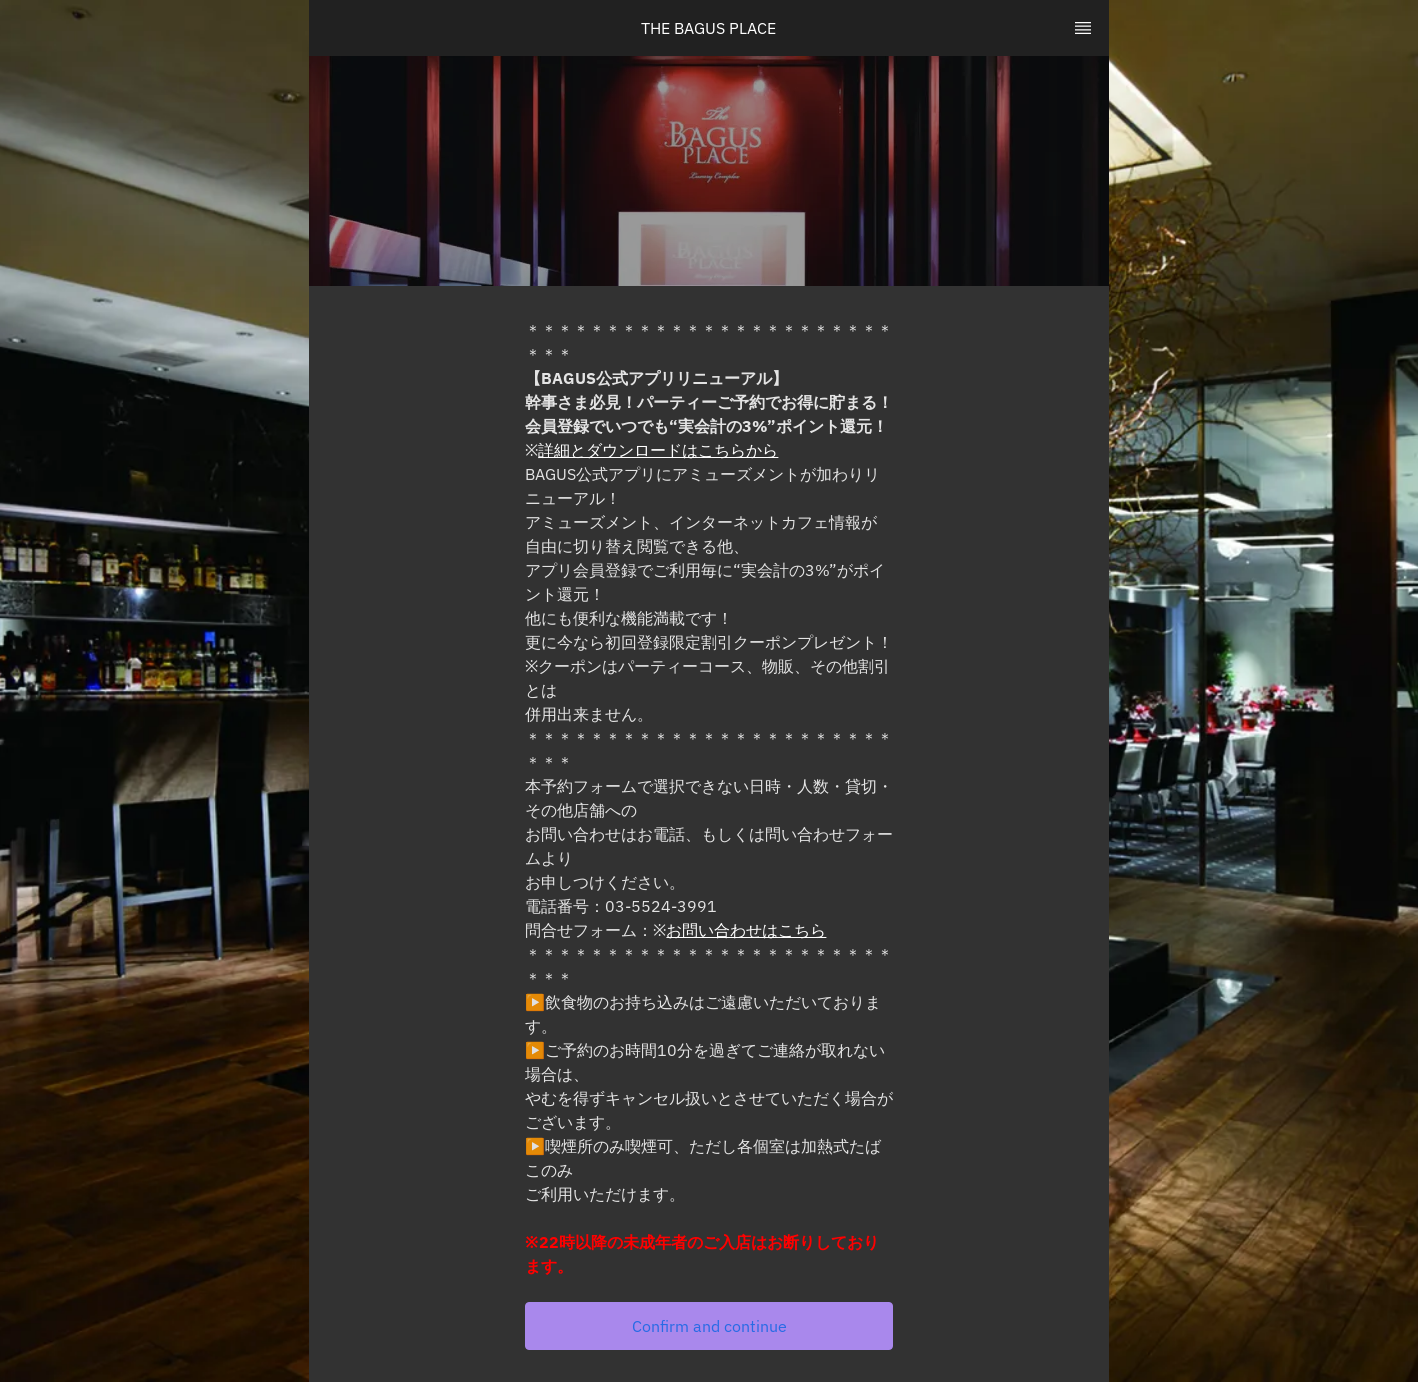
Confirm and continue (709, 1326)
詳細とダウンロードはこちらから (658, 450)
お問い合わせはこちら (746, 930)
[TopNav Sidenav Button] (1083, 28)
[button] (709, 1326)
